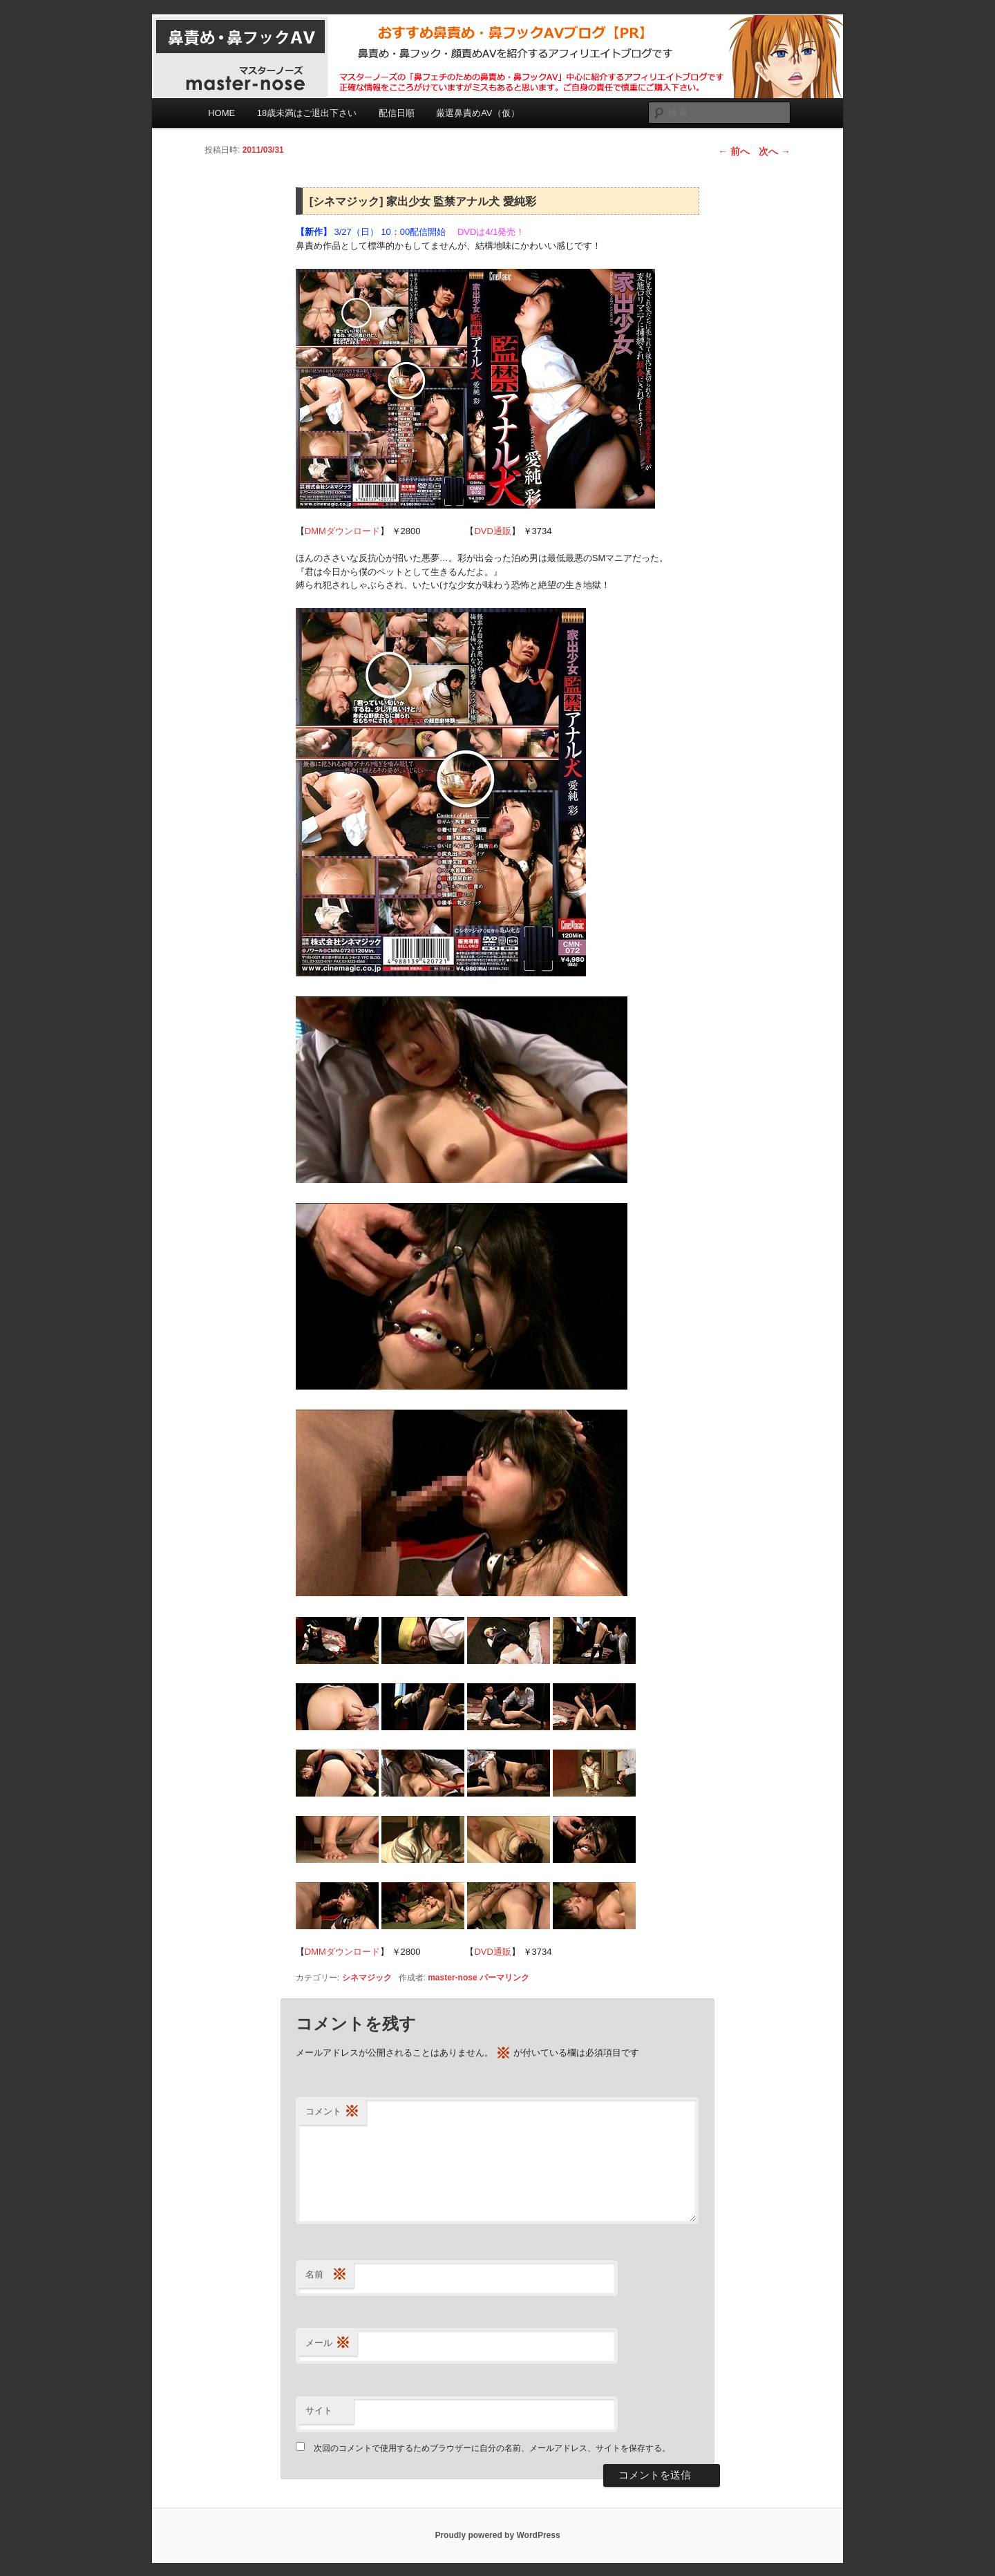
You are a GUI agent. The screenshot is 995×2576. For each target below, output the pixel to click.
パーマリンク (504, 1977)
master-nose (452, 1977)
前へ (734, 151)
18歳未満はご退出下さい (307, 113)
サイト (318, 2410)
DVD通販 (492, 531)
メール (327, 2343)
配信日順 (397, 113)
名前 (326, 2275)
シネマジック (367, 1977)
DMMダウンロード (342, 531)
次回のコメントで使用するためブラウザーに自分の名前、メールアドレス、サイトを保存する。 (492, 2448)
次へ (774, 151)
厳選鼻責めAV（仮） (477, 113)
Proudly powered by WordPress (497, 2535)
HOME (221, 113)
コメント (332, 2112)
